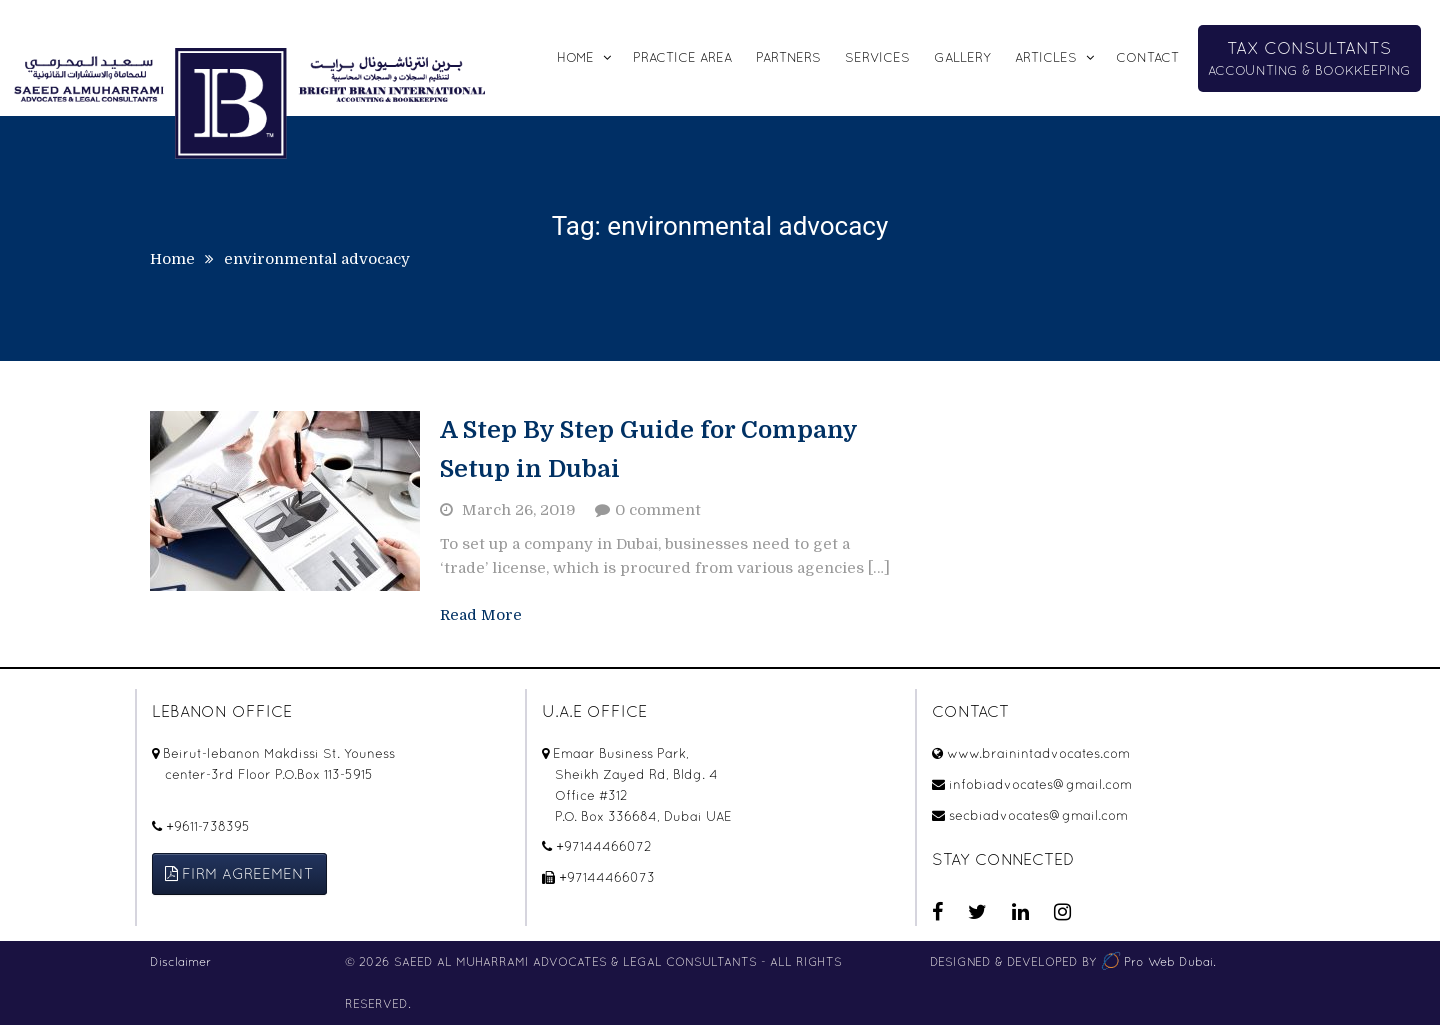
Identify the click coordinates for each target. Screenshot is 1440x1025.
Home (575, 57)
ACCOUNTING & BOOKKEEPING (1309, 58)
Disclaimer (180, 962)
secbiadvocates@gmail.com (1038, 815)
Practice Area (682, 57)
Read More (481, 615)
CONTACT (1147, 57)
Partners (788, 57)
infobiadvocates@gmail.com (1040, 784)
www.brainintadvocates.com (1038, 753)
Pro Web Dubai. (1158, 962)
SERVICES (877, 57)
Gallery (962, 57)
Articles (1046, 57)
